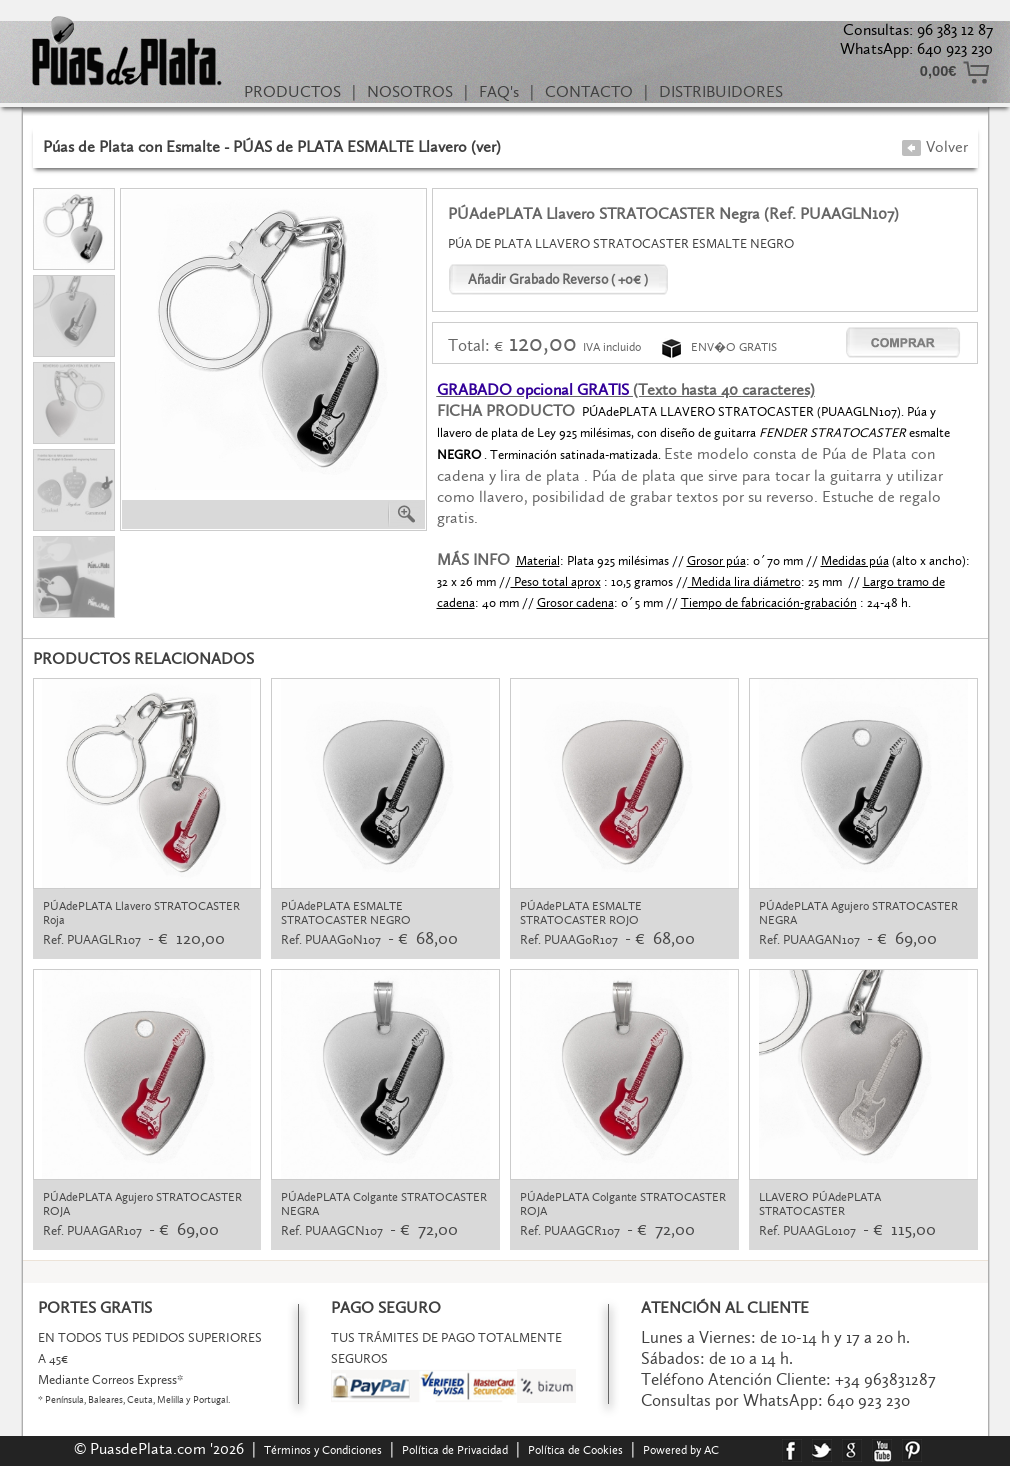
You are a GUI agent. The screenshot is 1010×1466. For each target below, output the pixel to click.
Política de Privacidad (455, 1450)
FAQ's (499, 91)
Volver (934, 146)
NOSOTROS (410, 91)
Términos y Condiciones (323, 1450)
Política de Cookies (575, 1450)
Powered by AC (682, 1450)
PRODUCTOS (292, 91)
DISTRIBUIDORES (721, 91)
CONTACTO (589, 91)
